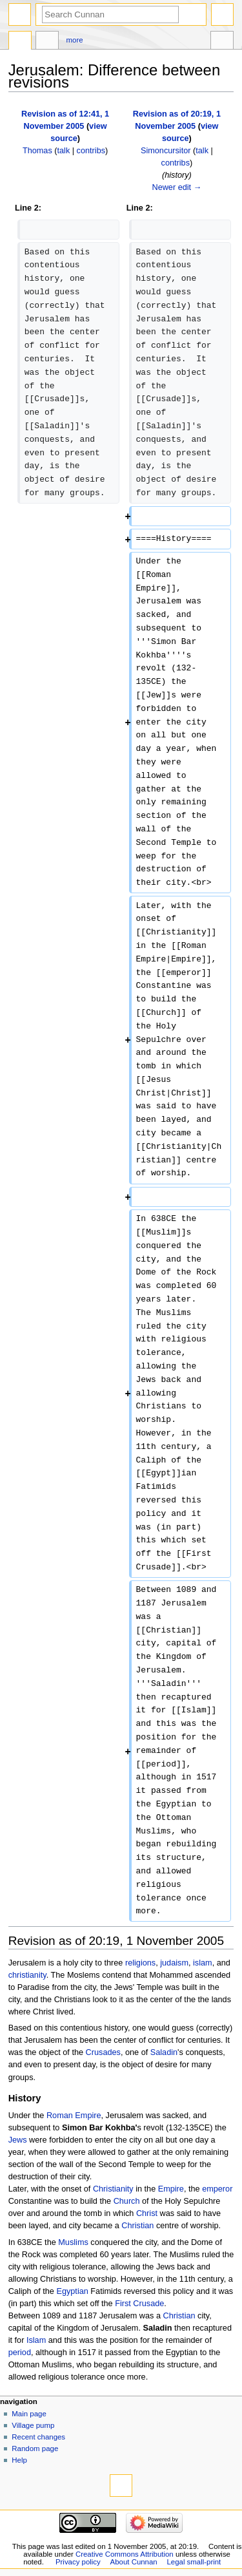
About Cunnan (133, 2562)
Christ (146, 2213)
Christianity (113, 2188)
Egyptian (72, 2291)
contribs (91, 150)
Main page (29, 2414)
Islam (36, 2340)
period (19, 2352)
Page (20, 42)
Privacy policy (78, 2562)
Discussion (47, 42)
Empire (171, 2188)
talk (63, 150)
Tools (222, 42)
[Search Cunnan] (110, 14)
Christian (137, 2225)
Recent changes (38, 2437)
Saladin (163, 2052)
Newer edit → (176, 187)
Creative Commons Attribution (125, 2554)
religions (140, 1962)
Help (19, 2460)
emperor (217, 2188)
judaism (174, 1962)
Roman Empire (73, 2115)
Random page (35, 2448)
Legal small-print (194, 2562)
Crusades (103, 2052)
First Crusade (139, 2303)
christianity (27, 1975)
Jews (17, 2140)
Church (127, 2201)
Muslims (73, 2242)
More (74, 40)
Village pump (33, 2425)
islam (202, 1962)
